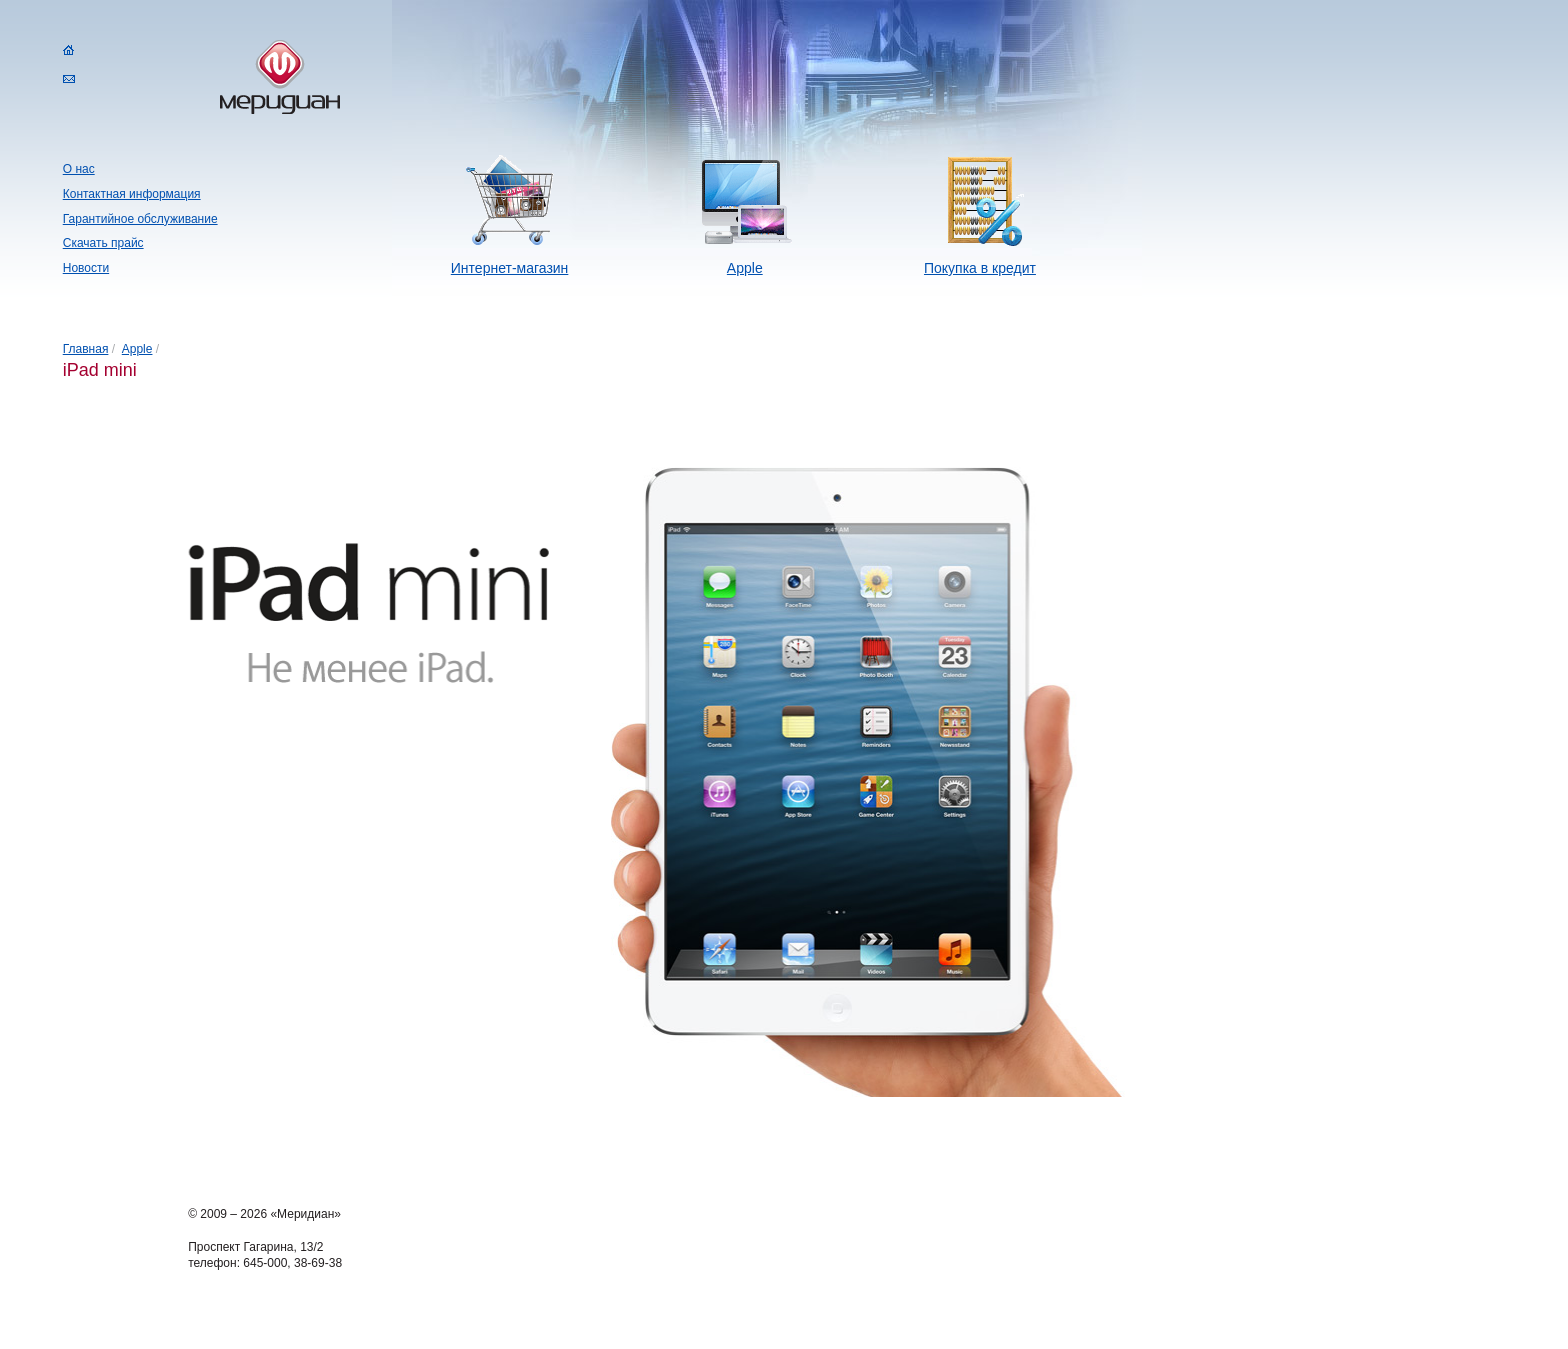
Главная (86, 349)
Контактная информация (132, 194)
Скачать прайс (103, 243)
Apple (745, 268)
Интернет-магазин (510, 268)
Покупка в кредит (980, 268)
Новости (86, 268)
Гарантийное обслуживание (140, 219)
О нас (79, 169)
